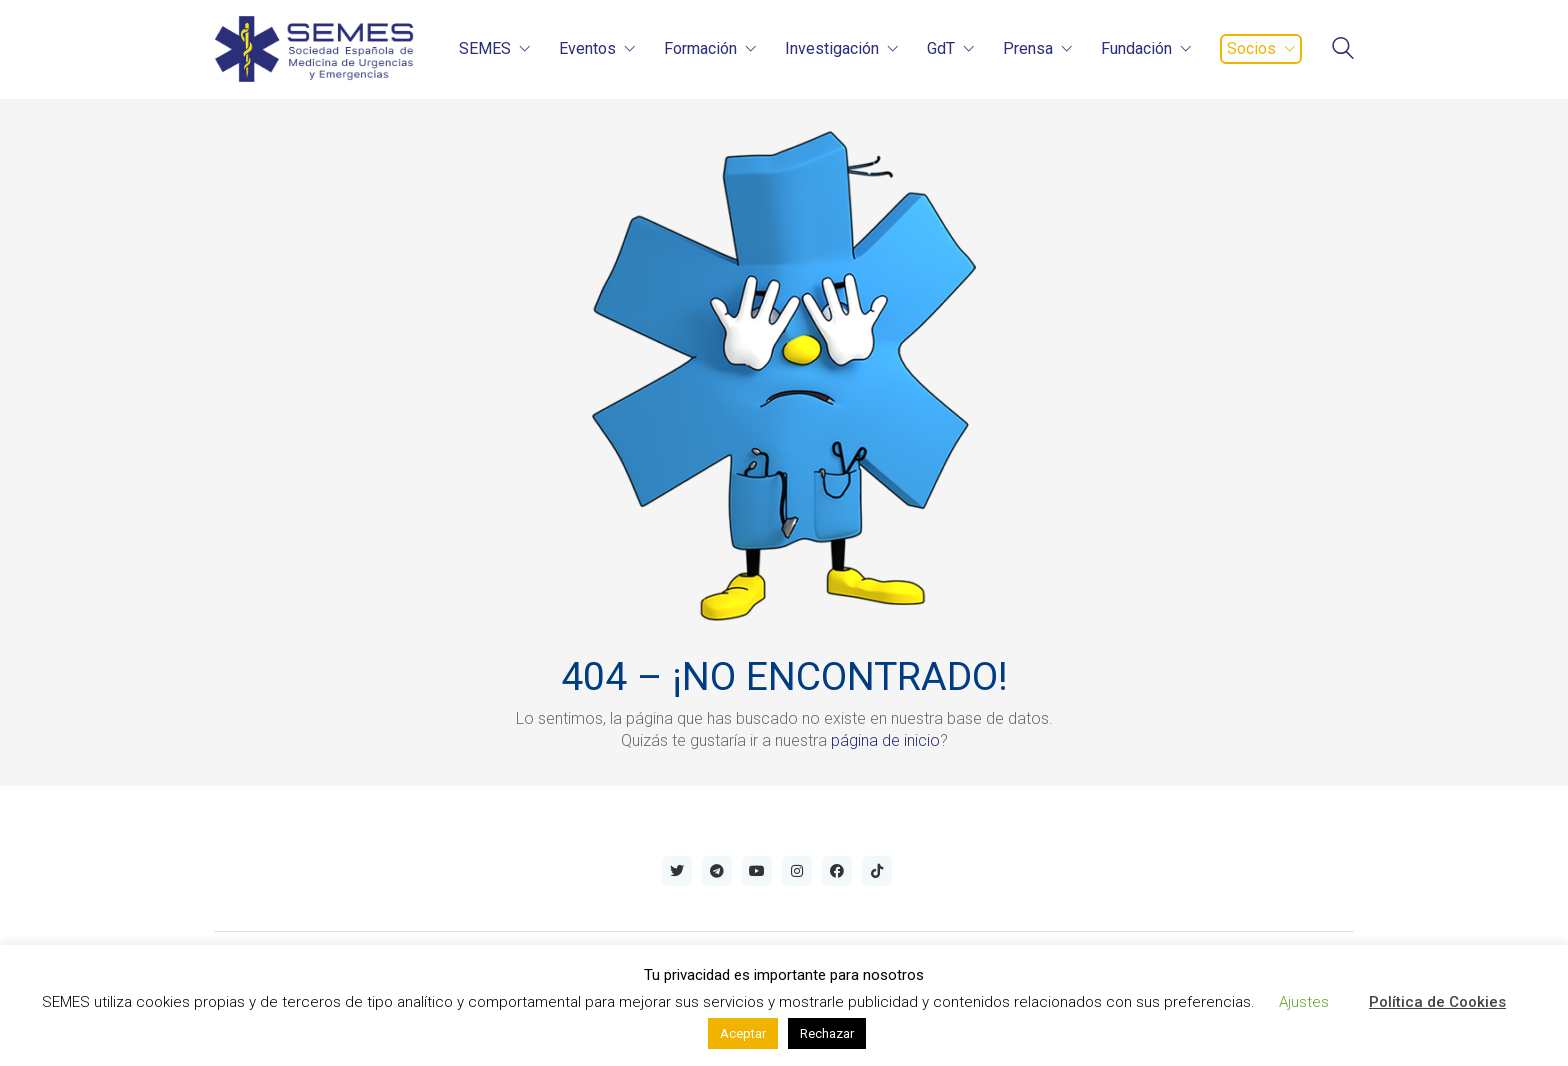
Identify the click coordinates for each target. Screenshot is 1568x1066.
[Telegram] (717, 871)
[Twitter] (677, 871)
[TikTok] (877, 871)
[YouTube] (757, 871)
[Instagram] (797, 871)
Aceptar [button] (743, 1033)
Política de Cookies (1437, 1002)
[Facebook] (837, 871)
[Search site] (1343, 50)
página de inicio (885, 740)
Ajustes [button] (1304, 1002)
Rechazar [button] (827, 1033)
